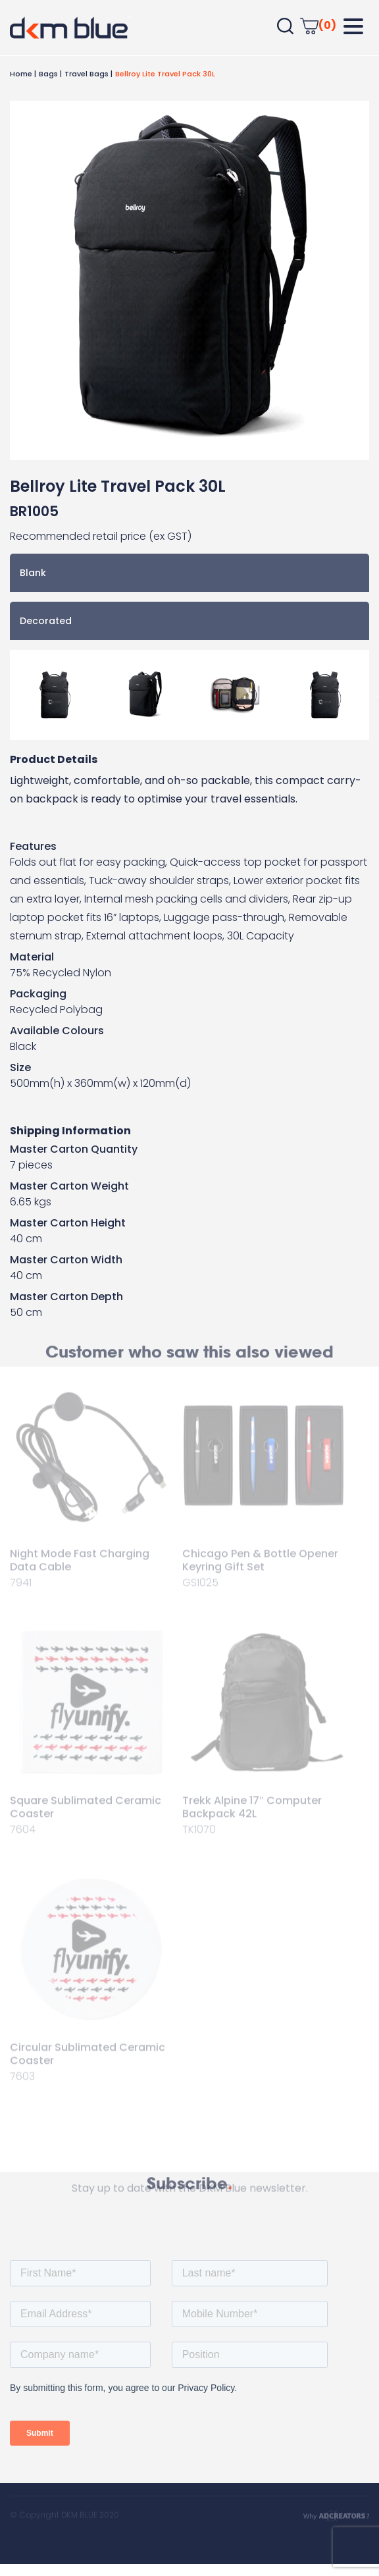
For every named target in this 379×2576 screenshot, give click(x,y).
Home (21, 73)
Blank (33, 572)
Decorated (46, 620)
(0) (318, 25)
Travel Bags (86, 73)
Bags (48, 73)
